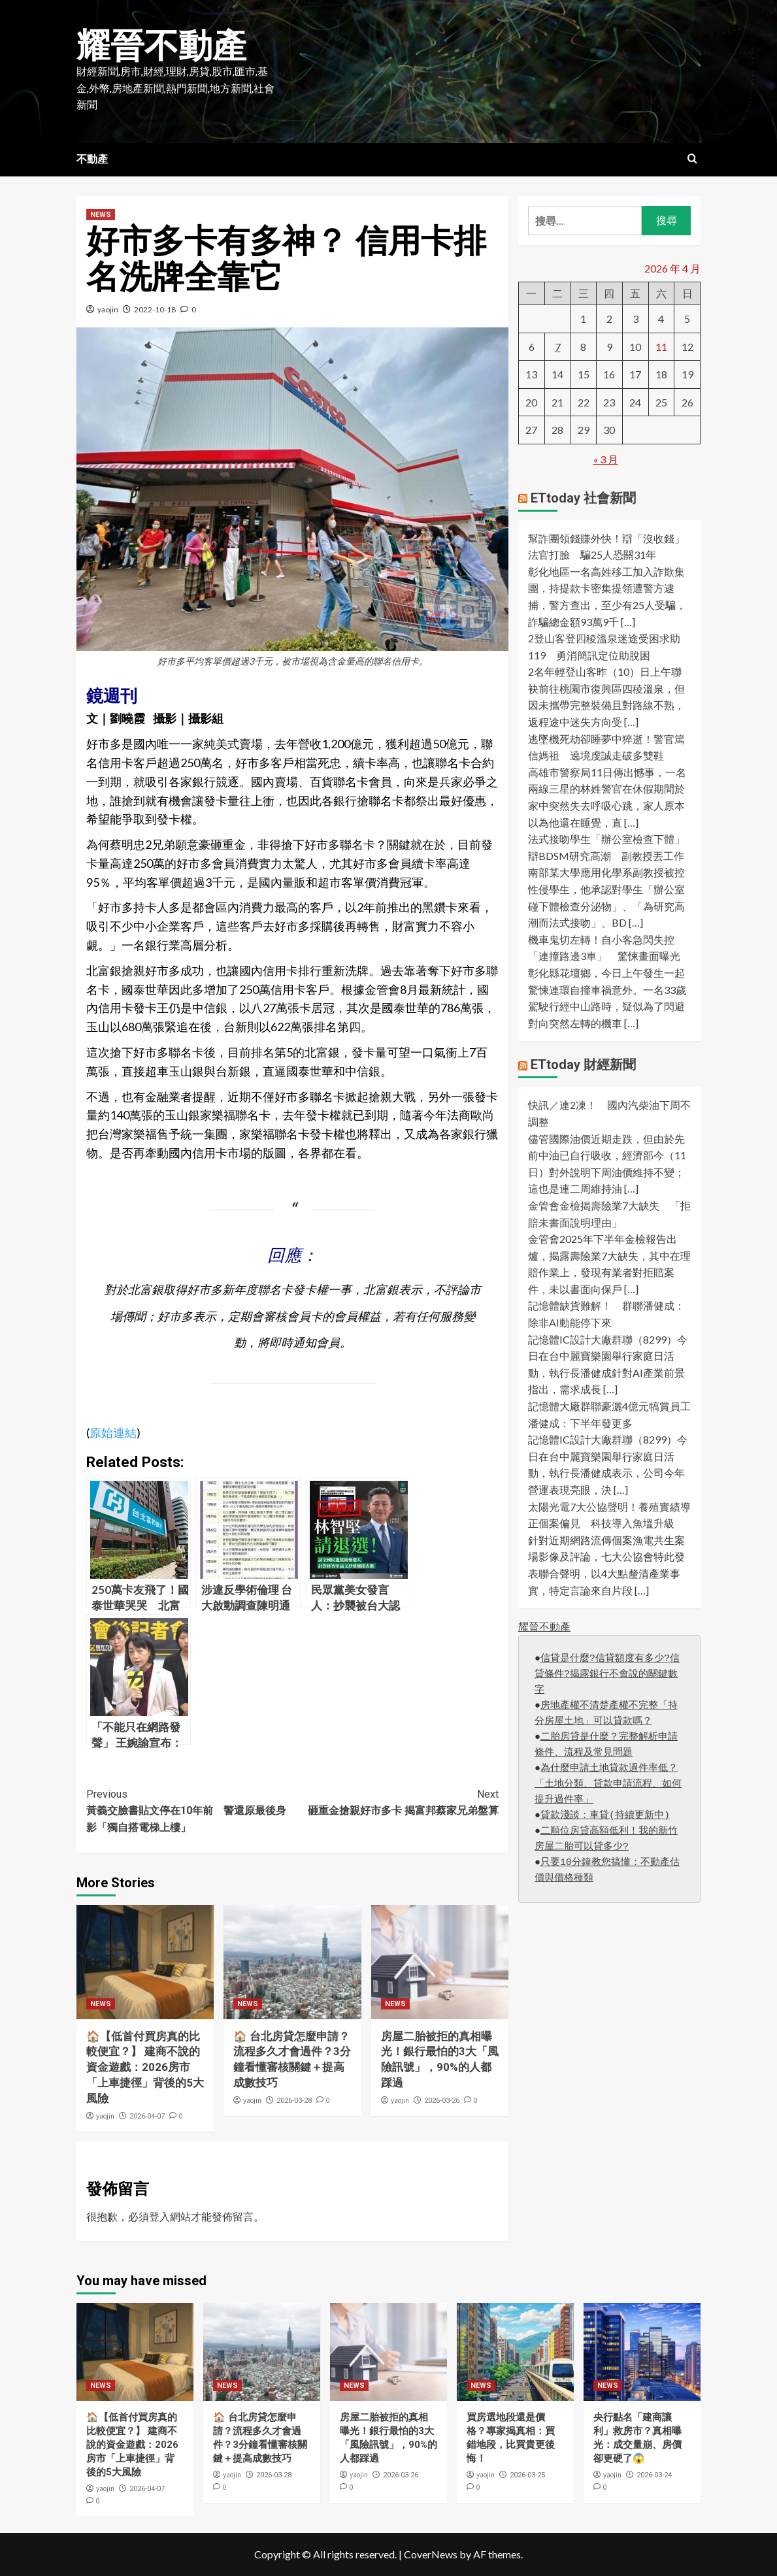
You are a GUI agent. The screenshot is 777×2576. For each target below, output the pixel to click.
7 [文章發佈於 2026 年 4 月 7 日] (558, 346)
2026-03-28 (294, 2100)
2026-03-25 (527, 2475)
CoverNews (430, 2554)
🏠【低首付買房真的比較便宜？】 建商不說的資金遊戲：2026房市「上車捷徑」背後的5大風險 (145, 2067)
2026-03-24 (654, 2475)
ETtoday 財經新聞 (583, 1064)
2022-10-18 (155, 309)
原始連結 (113, 1432)
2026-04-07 (147, 2116)
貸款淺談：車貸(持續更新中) (605, 1815)
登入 (159, 2216)
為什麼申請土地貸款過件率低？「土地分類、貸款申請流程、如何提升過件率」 (608, 1784)
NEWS (100, 214)
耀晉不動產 (161, 46)
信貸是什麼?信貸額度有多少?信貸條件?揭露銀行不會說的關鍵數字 (607, 1674)
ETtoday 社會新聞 (583, 498)
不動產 (92, 159)
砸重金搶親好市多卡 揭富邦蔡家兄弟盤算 (396, 1801)
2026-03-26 (441, 2100)
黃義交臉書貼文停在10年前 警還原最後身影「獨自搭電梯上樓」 (189, 1810)
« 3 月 (605, 459)
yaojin (107, 309)
